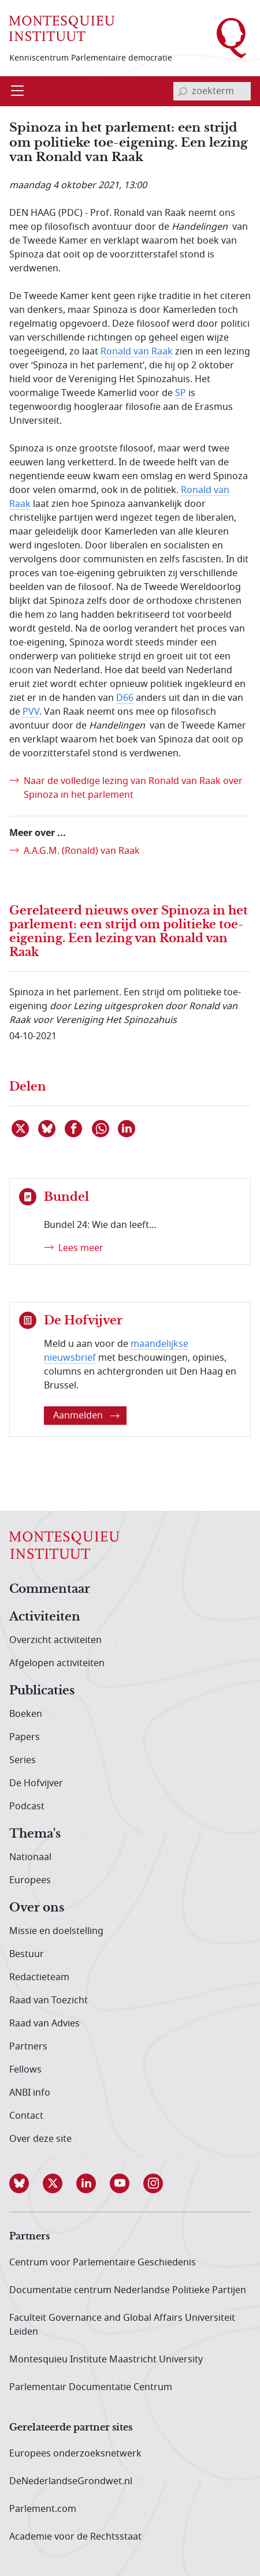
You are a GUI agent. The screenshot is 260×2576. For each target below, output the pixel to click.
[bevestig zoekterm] (182, 91)
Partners (28, 2047)
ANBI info (29, 2093)
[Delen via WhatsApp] (101, 1128)
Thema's (35, 1834)
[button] (26, 2183)
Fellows (25, 2070)
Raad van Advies (44, 2023)
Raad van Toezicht (48, 2000)
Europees (30, 1880)
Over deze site (40, 2139)
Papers (24, 1737)
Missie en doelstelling (56, 1931)
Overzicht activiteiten (55, 1640)
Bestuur (26, 1954)
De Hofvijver (36, 1783)
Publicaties (42, 1691)
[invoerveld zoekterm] (212, 91)
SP (180, 393)
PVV (31, 712)
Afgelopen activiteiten (57, 1663)
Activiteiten (44, 1617)
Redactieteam (39, 1977)
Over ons (36, 1908)
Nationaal (30, 1857)
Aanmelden (86, 1416)
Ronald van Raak (137, 352)
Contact (26, 2116)
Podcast (26, 1806)
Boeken (25, 1714)
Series (22, 1760)
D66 (124, 698)
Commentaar (49, 1589)
